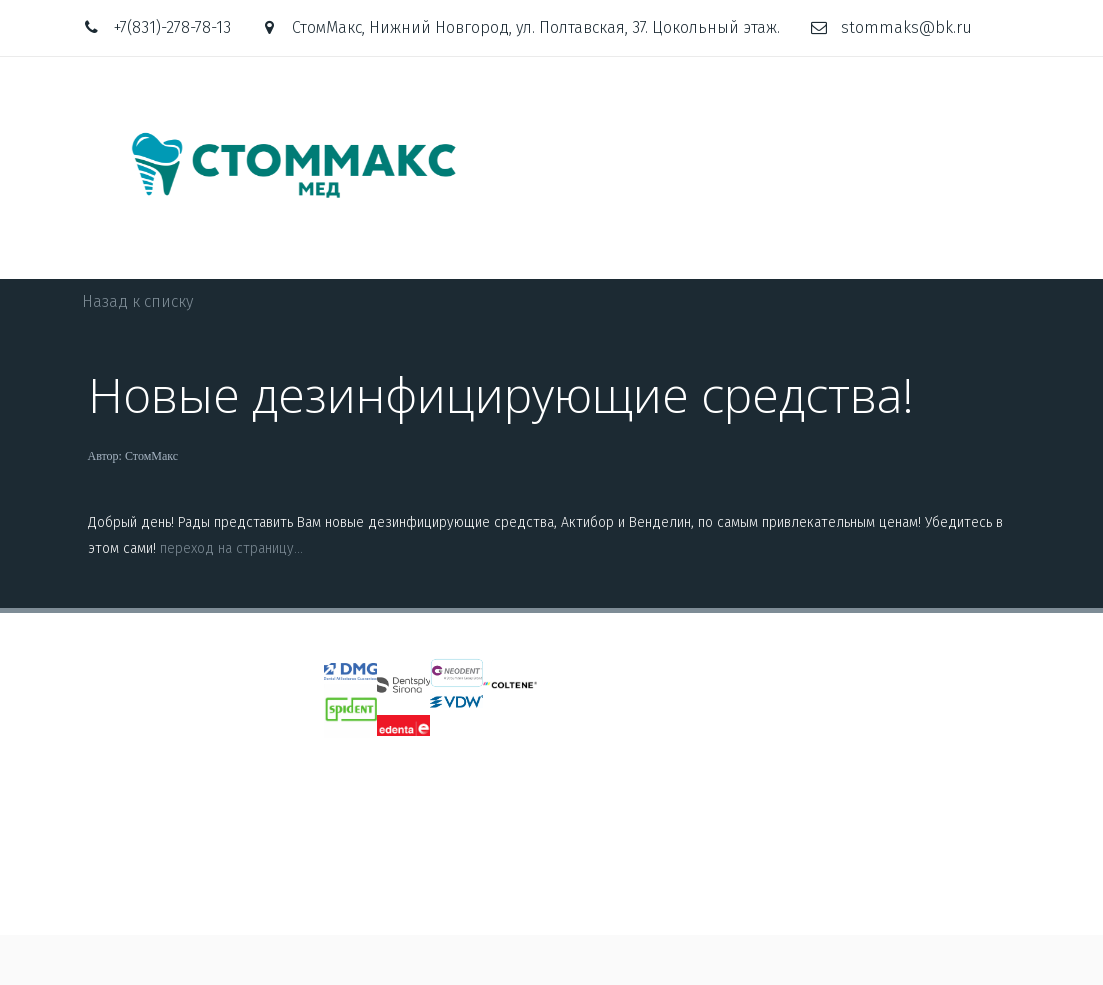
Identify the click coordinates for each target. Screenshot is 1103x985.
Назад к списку (137, 301)
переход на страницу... (231, 548)
